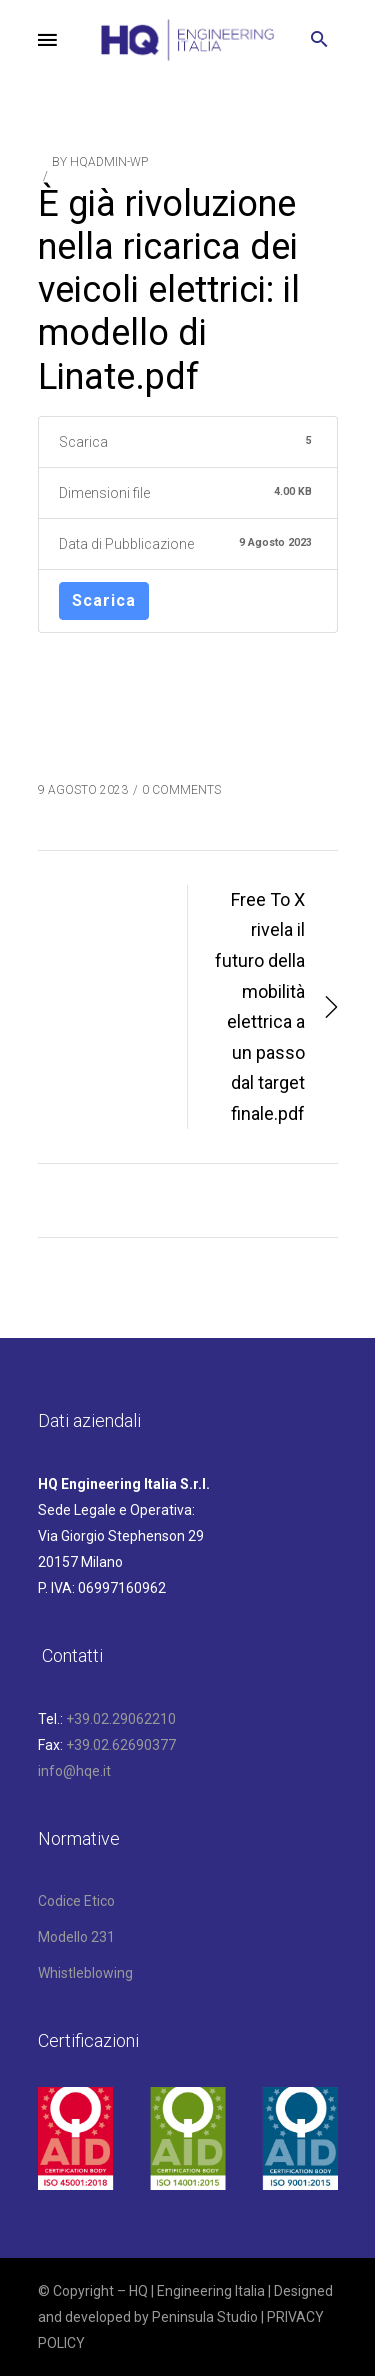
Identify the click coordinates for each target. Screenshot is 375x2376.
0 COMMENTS (181, 790)
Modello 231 (76, 1937)
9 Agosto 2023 (83, 790)
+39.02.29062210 (121, 1719)
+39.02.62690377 (121, 1745)
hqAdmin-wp (109, 162)
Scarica (104, 600)
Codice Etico (76, 1901)
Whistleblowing (85, 1973)
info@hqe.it (74, 1771)
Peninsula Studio (205, 2317)
